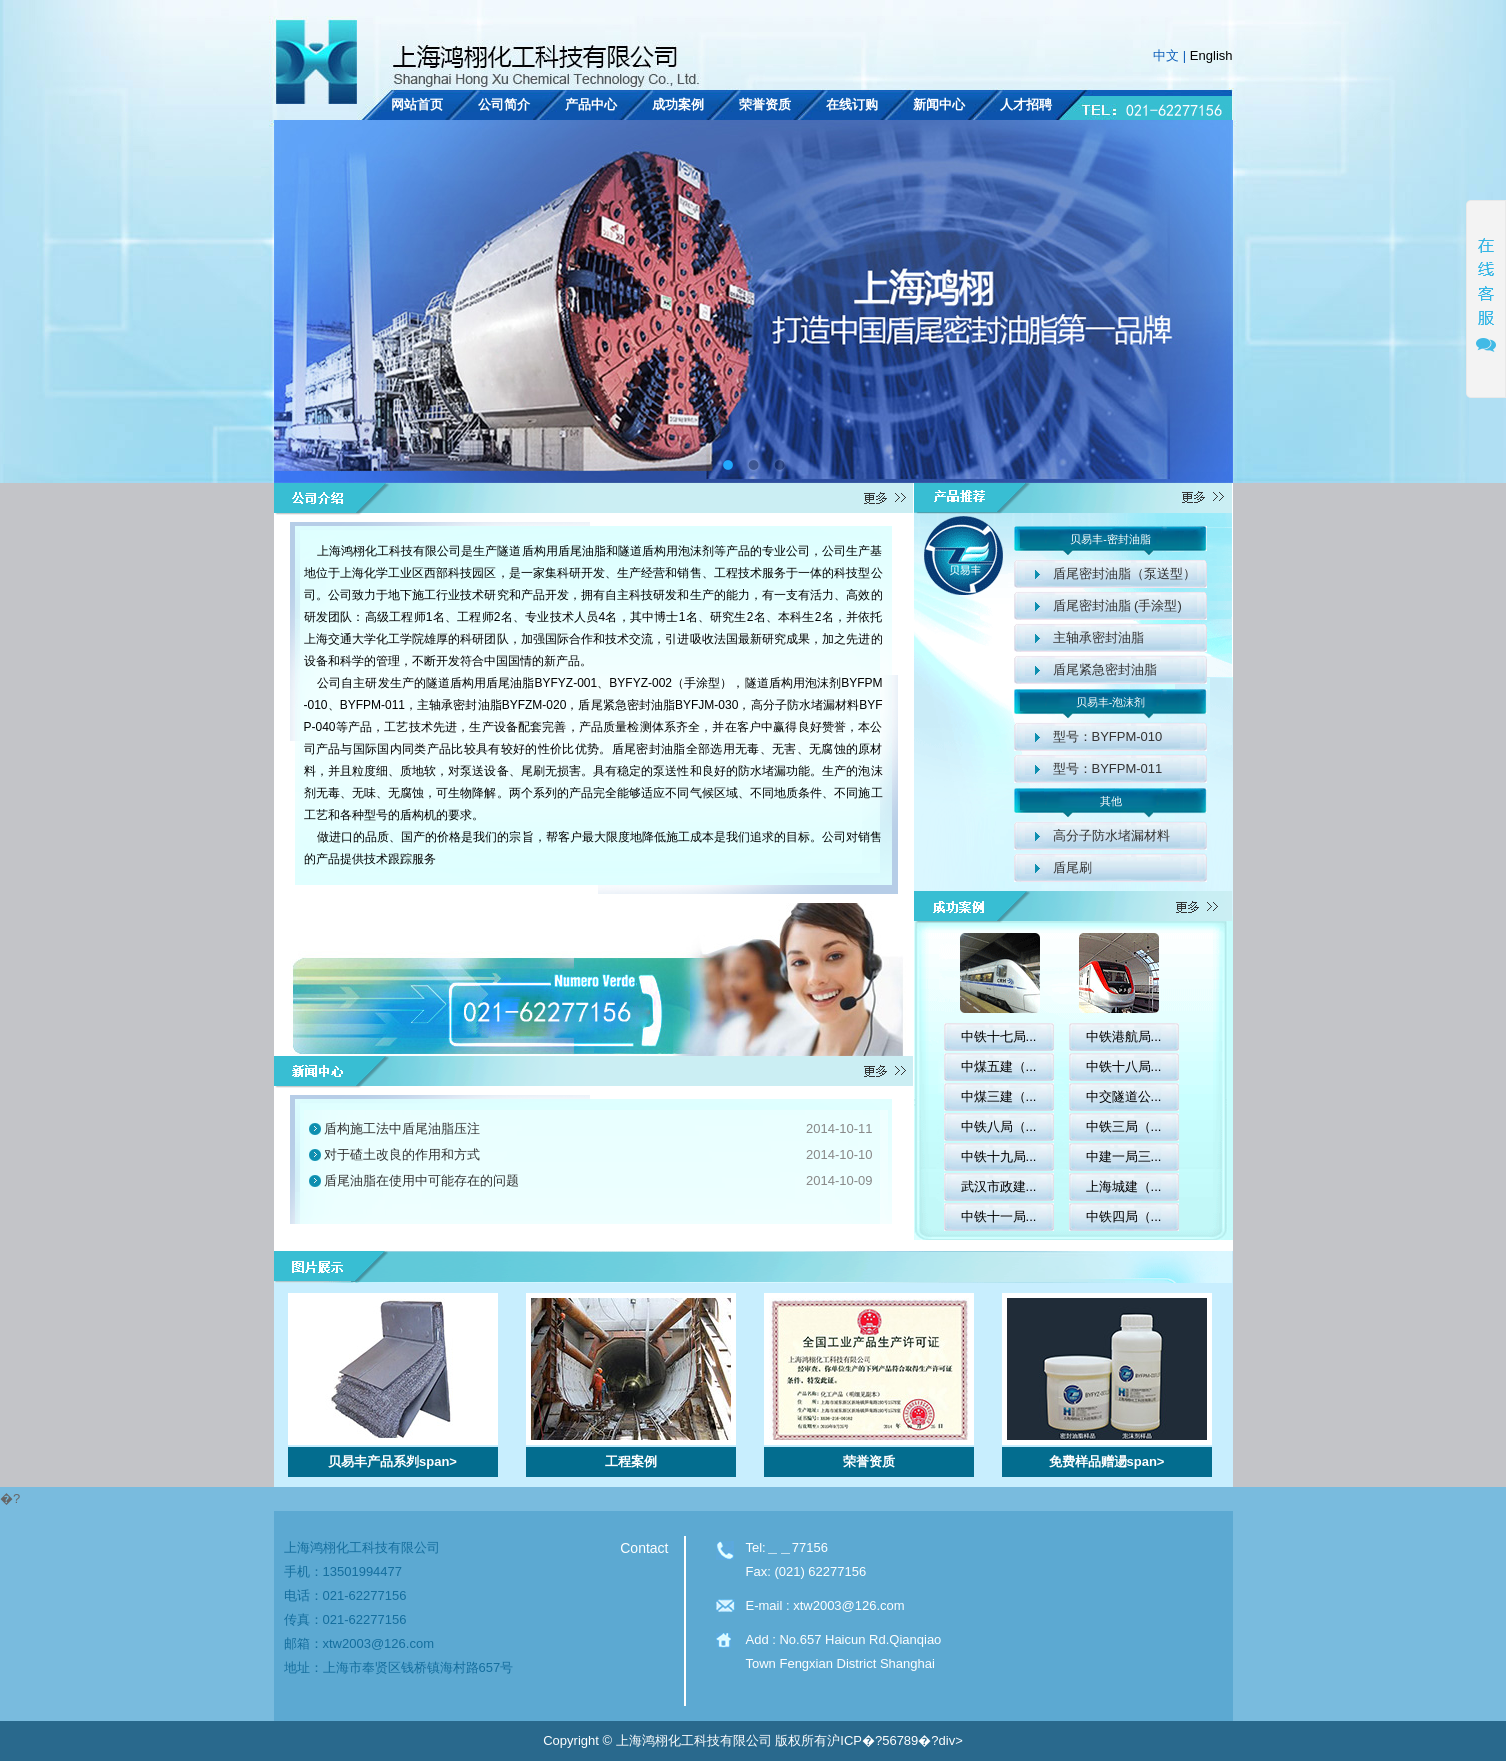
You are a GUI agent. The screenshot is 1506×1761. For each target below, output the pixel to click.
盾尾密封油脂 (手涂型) (1117, 605)
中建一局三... (1124, 1156)
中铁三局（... (1124, 1126)
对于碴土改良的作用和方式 (402, 1154)
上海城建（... (1124, 1186)
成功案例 (678, 104)
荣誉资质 (765, 104)
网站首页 (417, 104)
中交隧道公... (1124, 1096)
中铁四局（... (1124, 1216)
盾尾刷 (1072, 867)
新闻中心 (939, 104)
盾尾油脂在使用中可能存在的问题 (421, 1180)
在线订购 (852, 104)
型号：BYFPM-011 (1108, 768)
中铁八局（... (999, 1126)
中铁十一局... (999, 1216)
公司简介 (504, 104)
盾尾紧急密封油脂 (1105, 669)
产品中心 (591, 104)
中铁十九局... (999, 1156)
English (1211, 55)
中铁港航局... (1124, 1036)
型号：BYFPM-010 (1108, 736)
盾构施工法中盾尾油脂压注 (402, 1128)
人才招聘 (1026, 104)
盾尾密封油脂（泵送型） (1124, 573)
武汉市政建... (999, 1186)
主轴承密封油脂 (1098, 637)
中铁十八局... (1124, 1066)
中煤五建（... (999, 1066)
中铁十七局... (999, 1036)
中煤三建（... (999, 1096)
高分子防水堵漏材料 (1111, 835)
